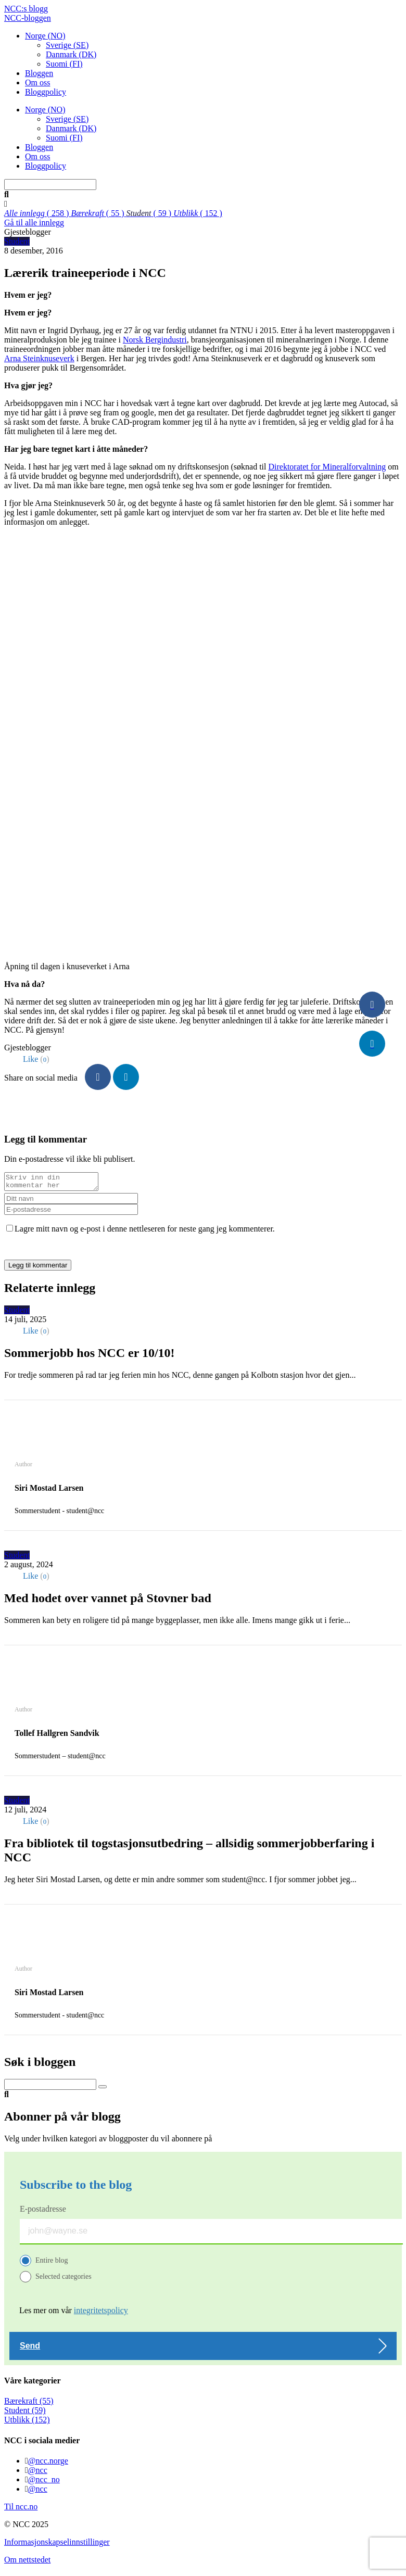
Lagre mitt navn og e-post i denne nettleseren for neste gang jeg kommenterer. (145, 1231)
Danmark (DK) (71, 54)
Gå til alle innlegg (34, 222)
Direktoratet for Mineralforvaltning (327, 466)
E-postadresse (43, 2211)
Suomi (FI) (64, 63)
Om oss (37, 82)
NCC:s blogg (26, 8)
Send (30, 2348)
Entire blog (51, 2263)
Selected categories (63, 2279)
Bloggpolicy (45, 91)
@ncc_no (44, 2482)
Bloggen (39, 73)
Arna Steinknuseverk (39, 358)
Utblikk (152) (27, 2422)
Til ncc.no (20, 2509)
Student (17, 241)
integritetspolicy (101, 2313)
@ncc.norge (48, 2463)
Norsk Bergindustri (155, 339)
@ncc (37, 2473)
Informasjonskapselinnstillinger (57, 2545)
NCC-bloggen (27, 18)
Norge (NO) (45, 35)
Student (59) (25, 2413)
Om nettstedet (27, 2562)
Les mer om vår (73, 2313)
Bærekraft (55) (29, 2404)
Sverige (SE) (67, 45)
